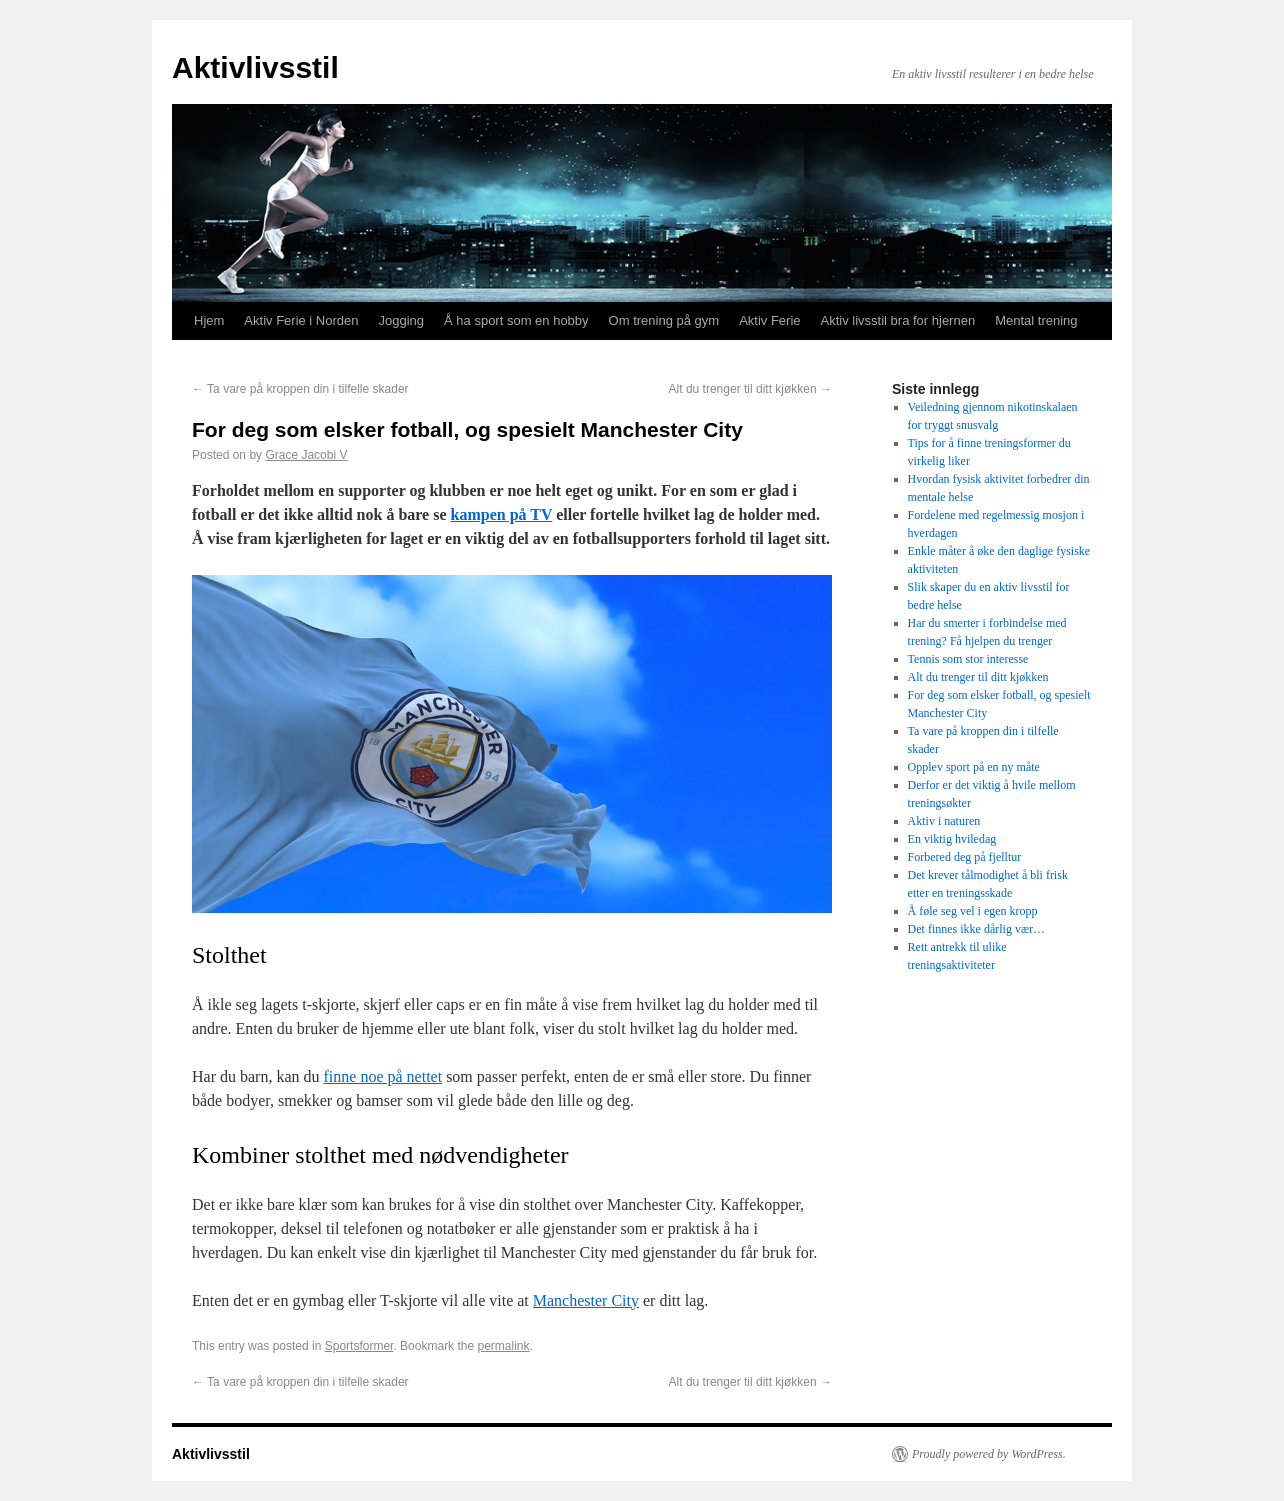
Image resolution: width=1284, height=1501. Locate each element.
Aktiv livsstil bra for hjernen (898, 320)
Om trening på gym (664, 320)
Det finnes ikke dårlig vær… (976, 929)
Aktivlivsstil (255, 67)
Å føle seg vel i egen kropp (973, 911)
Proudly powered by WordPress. (989, 1454)
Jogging (402, 320)
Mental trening (1036, 320)
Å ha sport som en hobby (516, 320)
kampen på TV (502, 514)
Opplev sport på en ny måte (974, 767)
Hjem (209, 320)
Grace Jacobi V (306, 455)
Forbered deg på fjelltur (965, 857)
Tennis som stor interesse (968, 659)
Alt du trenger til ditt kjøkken (750, 389)
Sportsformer (359, 1346)
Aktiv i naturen (944, 821)
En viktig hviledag (952, 839)
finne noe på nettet (383, 1076)
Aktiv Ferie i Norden (301, 320)
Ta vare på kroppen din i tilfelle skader (300, 389)
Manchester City (586, 1300)
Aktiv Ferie (769, 320)
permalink (503, 1346)
